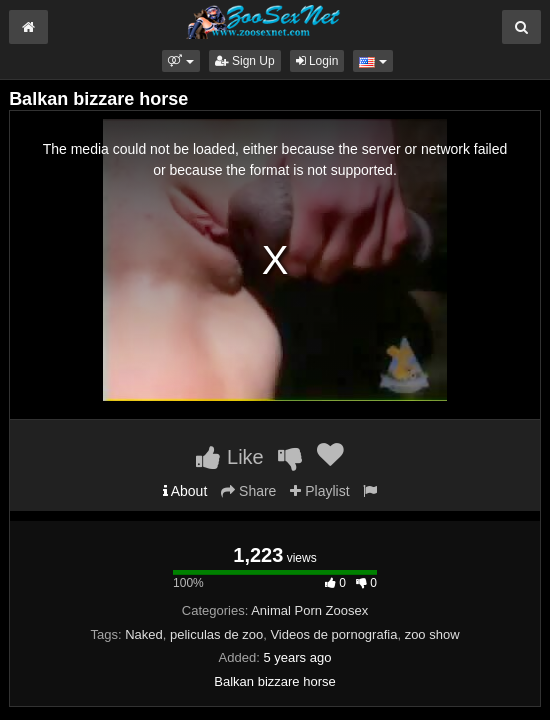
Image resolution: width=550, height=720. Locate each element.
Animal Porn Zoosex (309, 610)
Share (248, 491)
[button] (180, 61)
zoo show (432, 634)
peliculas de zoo (216, 634)
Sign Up (245, 61)
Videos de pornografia (333, 634)
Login (317, 61)
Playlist (319, 491)
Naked (144, 634)
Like (229, 457)
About (185, 491)
